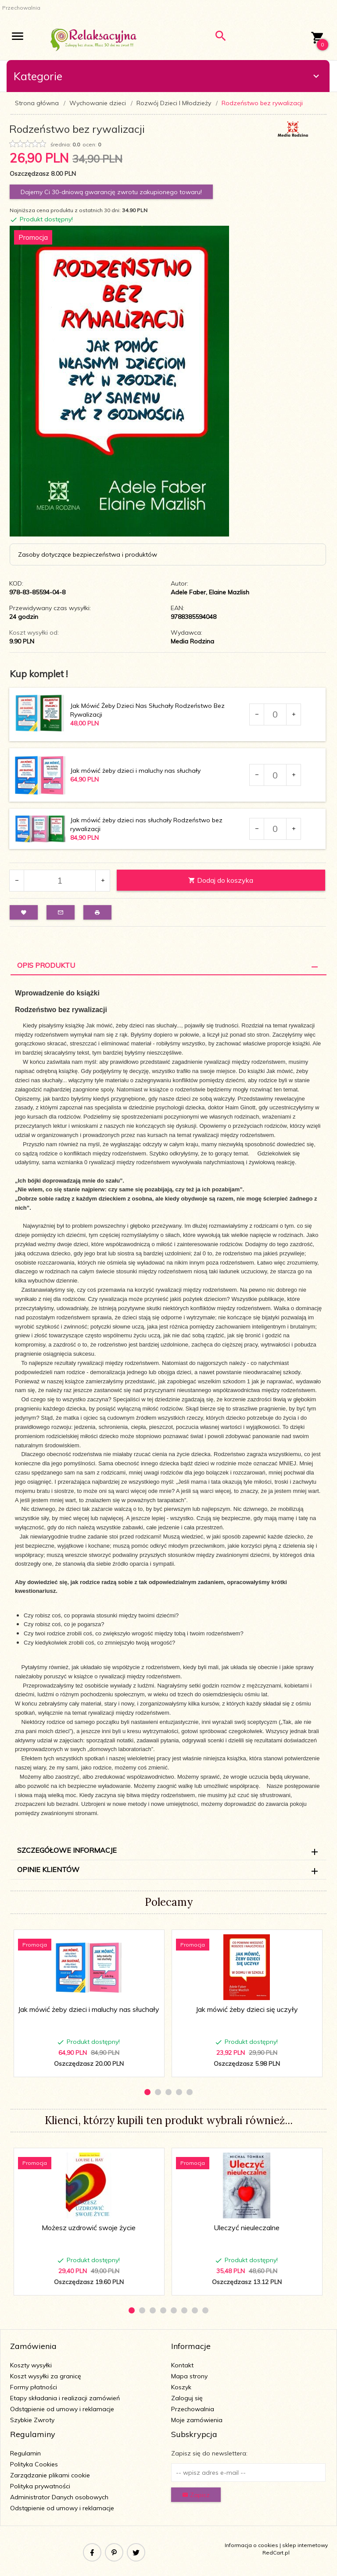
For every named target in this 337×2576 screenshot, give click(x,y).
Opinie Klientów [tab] (48, 1869)
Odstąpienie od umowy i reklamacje (62, 2409)
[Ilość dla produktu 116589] (275, 774)
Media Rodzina (192, 641)
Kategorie (168, 76)
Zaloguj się (187, 2398)
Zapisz (196, 2495)
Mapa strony (189, 2376)
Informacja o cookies (251, 2545)
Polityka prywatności (40, 2486)
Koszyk (181, 2387)
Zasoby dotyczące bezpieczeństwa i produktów (87, 554)
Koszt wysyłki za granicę (45, 2376)
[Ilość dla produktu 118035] (275, 828)
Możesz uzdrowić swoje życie (89, 2227)
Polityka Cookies (34, 2464)
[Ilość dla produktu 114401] (275, 714)
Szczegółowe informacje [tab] (67, 1850)
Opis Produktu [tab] (46, 965)
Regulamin (25, 2453)
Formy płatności (33, 2387)
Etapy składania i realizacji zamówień (65, 2398)
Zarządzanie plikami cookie (50, 2475)
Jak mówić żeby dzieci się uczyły (247, 2009)
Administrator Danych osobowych (59, 2497)
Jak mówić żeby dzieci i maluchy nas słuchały (135, 771)
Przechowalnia (192, 2409)
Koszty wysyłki (31, 2365)
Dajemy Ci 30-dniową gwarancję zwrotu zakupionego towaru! (111, 192)
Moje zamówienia (196, 2420)
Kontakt (182, 2365)
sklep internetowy (305, 2545)
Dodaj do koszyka (220, 880)
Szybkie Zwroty (32, 2420)
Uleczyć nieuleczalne (247, 2227)
